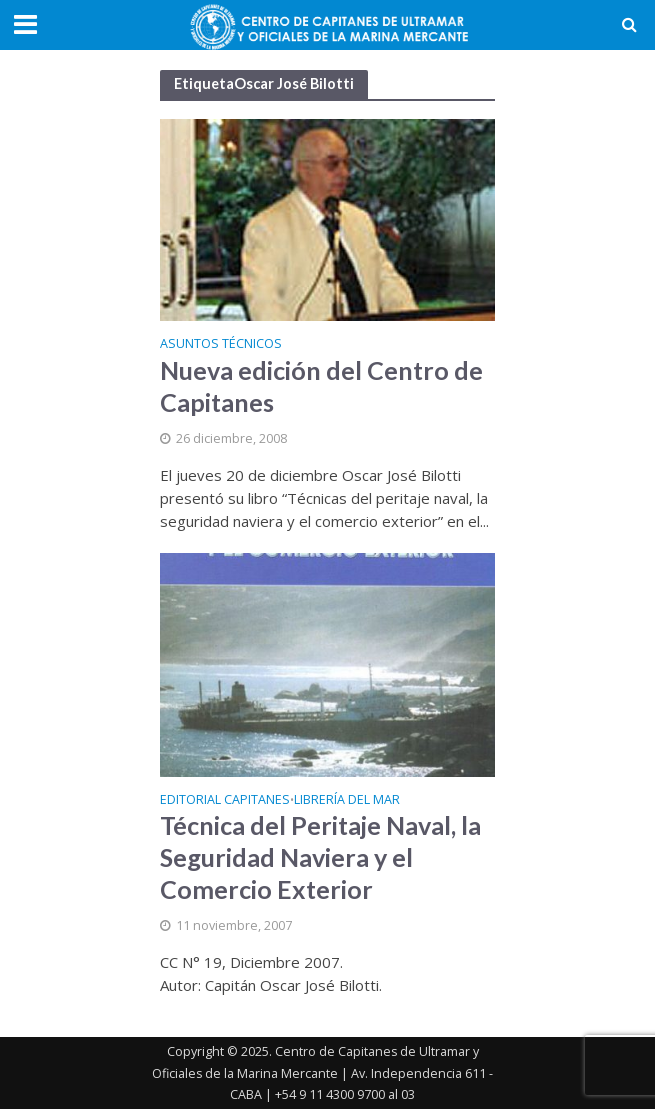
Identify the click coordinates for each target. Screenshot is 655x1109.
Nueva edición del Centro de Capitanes (321, 386)
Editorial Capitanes (225, 801)
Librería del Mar (347, 801)
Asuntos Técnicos (221, 345)
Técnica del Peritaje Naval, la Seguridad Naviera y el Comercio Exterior (320, 857)
